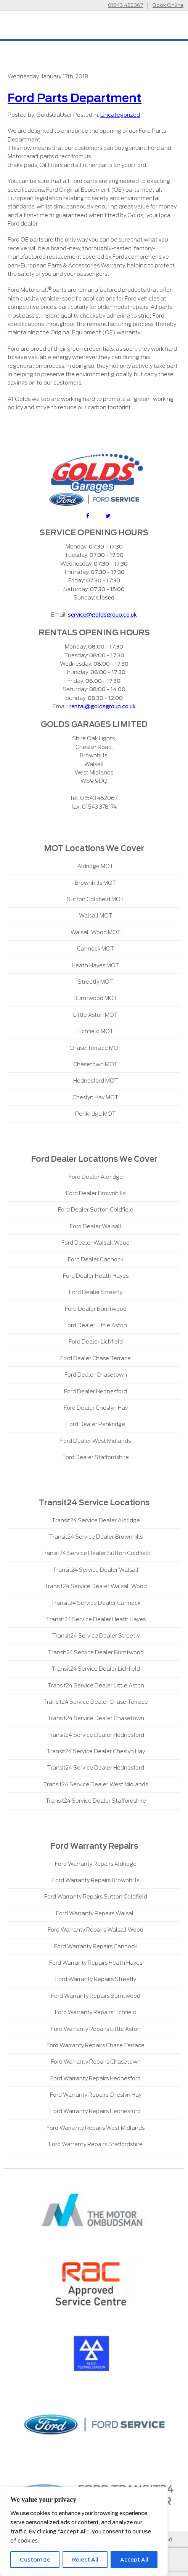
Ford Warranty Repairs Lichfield (96, 2012)
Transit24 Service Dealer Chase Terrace (95, 1702)
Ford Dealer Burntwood (96, 1309)
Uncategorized (120, 115)
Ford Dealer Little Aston (95, 1325)
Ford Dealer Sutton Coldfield (95, 1210)
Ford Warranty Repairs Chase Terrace (96, 2045)
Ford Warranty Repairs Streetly (95, 1979)
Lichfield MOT (95, 1031)
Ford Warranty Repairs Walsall (95, 1913)
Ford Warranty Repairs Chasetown (96, 2062)
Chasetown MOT (95, 1064)
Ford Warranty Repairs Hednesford (95, 2078)
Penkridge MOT (95, 1114)
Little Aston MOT (95, 1015)
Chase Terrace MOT (95, 1048)
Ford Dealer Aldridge (96, 1177)
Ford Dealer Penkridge (95, 1424)
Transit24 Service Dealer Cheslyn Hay (96, 1751)
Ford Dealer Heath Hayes (96, 1276)
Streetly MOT (95, 982)
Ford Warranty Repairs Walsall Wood (95, 1930)
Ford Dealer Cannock (95, 1259)
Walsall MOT (95, 916)
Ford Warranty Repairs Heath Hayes (95, 1963)
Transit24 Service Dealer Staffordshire (95, 1801)
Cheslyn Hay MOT (95, 1097)
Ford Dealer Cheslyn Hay (96, 1408)
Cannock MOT (95, 949)
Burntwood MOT (95, 998)
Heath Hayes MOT (95, 965)
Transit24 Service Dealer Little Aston (95, 1685)
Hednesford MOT (95, 1081)
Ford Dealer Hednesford (95, 1391)
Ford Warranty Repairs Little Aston (96, 2029)
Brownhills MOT (95, 883)
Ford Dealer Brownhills (95, 1193)
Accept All (134, 2560)
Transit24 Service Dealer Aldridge (95, 1520)
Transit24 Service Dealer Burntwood (96, 1652)
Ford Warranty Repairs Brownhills (95, 1880)
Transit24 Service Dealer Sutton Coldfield (96, 1553)
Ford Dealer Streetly (95, 1292)
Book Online (168, 5)
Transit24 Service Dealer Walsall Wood (95, 1586)
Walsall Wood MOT (96, 932)
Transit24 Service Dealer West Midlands (95, 1784)
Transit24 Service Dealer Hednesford (95, 1735)
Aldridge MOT (95, 866)
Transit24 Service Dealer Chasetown (95, 1718)
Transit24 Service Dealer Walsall (95, 1570)
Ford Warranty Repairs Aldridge (96, 1864)
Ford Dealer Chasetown (95, 1375)
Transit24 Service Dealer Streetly (96, 1636)
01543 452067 (125, 5)
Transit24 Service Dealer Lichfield (95, 1669)
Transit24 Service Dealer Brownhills (96, 1537)
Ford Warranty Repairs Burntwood (95, 1996)
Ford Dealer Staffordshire (96, 1457)
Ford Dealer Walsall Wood (95, 1243)
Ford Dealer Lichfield (96, 1342)
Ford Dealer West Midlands (95, 1441)
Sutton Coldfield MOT (95, 899)
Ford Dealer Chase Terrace (95, 1358)
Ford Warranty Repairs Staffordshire (96, 2144)
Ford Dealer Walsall (95, 1226)
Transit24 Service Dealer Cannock (95, 1603)
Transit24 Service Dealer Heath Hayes (96, 1619)
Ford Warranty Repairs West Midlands (96, 2128)
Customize (35, 2560)
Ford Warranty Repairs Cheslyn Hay (95, 2095)
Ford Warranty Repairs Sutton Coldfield (95, 1897)
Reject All (85, 2560)
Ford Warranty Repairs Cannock (95, 1946)
